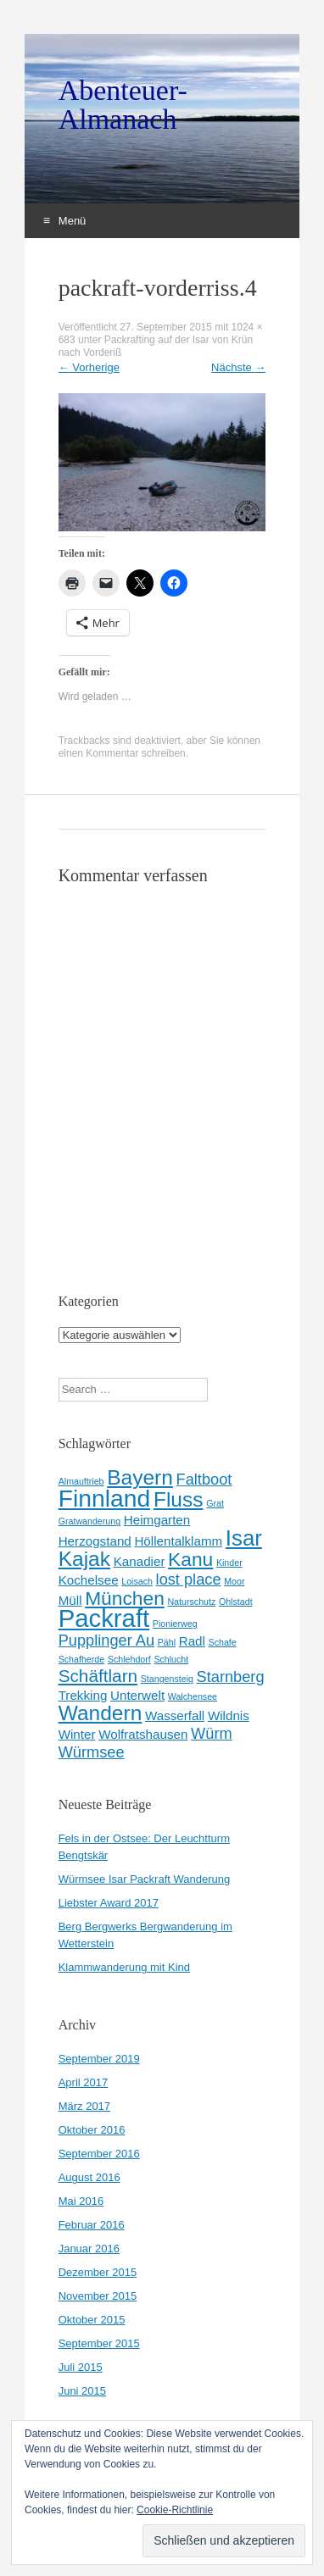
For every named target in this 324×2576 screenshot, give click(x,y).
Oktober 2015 (92, 2319)
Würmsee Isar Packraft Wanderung (145, 1879)
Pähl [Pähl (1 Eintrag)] (167, 1642)
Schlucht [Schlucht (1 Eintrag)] (171, 1659)
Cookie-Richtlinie (175, 2510)
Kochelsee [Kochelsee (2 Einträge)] (89, 1580)
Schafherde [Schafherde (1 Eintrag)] (82, 1659)
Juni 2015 (82, 2390)
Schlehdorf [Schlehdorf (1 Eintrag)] (129, 1659)
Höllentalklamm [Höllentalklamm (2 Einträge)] (178, 1541)
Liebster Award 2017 (109, 1902)
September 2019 (99, 2058)
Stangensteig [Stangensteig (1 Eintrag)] (167, 1679)
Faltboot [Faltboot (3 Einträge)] (204, 1479)
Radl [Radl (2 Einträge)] (192, 1641)
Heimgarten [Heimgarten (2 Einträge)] (157, 1520)
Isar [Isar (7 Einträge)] (244, 1538)
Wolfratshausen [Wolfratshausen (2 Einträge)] (142, 1734)
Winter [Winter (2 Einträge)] (77, 1734)
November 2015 (98, 2296)
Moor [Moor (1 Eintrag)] (234, 1581)
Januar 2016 (89, 2248)
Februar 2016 (92, 2224)
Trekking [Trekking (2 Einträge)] (83, 1695)
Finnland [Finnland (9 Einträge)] (105, 1498)
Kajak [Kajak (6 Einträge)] (84, 1558)
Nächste (238, 367)
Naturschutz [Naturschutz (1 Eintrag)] (191, 1601)
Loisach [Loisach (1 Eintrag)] (137, 1581)
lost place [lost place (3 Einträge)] (188, 1579)
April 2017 (84, 2082)
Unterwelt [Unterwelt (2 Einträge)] (137, 1695)
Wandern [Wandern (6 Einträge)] (100, 1713)
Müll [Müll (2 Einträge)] (70, 1600)
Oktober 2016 (92, 2130)
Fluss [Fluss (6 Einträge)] (179, 1499)
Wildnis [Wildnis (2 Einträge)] (228, 1715)
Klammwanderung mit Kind (124, 1967)
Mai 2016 (81, 2201)
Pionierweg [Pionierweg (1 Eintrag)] (175, 1623)
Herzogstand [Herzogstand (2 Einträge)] (95, 1541)
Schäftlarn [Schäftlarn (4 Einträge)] (98, 1675)
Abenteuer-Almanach (123, 105)
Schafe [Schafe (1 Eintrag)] (223, 1642)
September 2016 (99, 2153)
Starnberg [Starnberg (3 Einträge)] (231, 1676)
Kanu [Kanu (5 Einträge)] (190, 1559)
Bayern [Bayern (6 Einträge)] (140, 1477)
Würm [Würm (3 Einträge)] (211, 1733)
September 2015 (99, 2343)
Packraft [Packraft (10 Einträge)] (104, 1618)
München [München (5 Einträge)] (125, 1598)
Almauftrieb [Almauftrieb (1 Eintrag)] (81, 1481)
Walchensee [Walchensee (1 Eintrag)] (192, 1696)
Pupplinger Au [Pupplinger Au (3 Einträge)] (106, 1640)
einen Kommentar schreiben (122, 753)
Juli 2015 (81, 2367)
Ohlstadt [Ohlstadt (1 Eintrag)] (236, 1601)
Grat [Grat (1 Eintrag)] (215, 1503)
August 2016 (89, 2177)
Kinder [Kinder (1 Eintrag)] (229, 1562)
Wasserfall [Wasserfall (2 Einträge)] (174, 1715)
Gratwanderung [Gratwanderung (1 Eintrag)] (89, 1521)
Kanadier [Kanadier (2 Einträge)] (139, 1561)
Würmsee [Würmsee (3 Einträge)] (92, 1752)
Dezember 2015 (98, 2272)
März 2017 (84, 2106)
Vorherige (89, 367)
